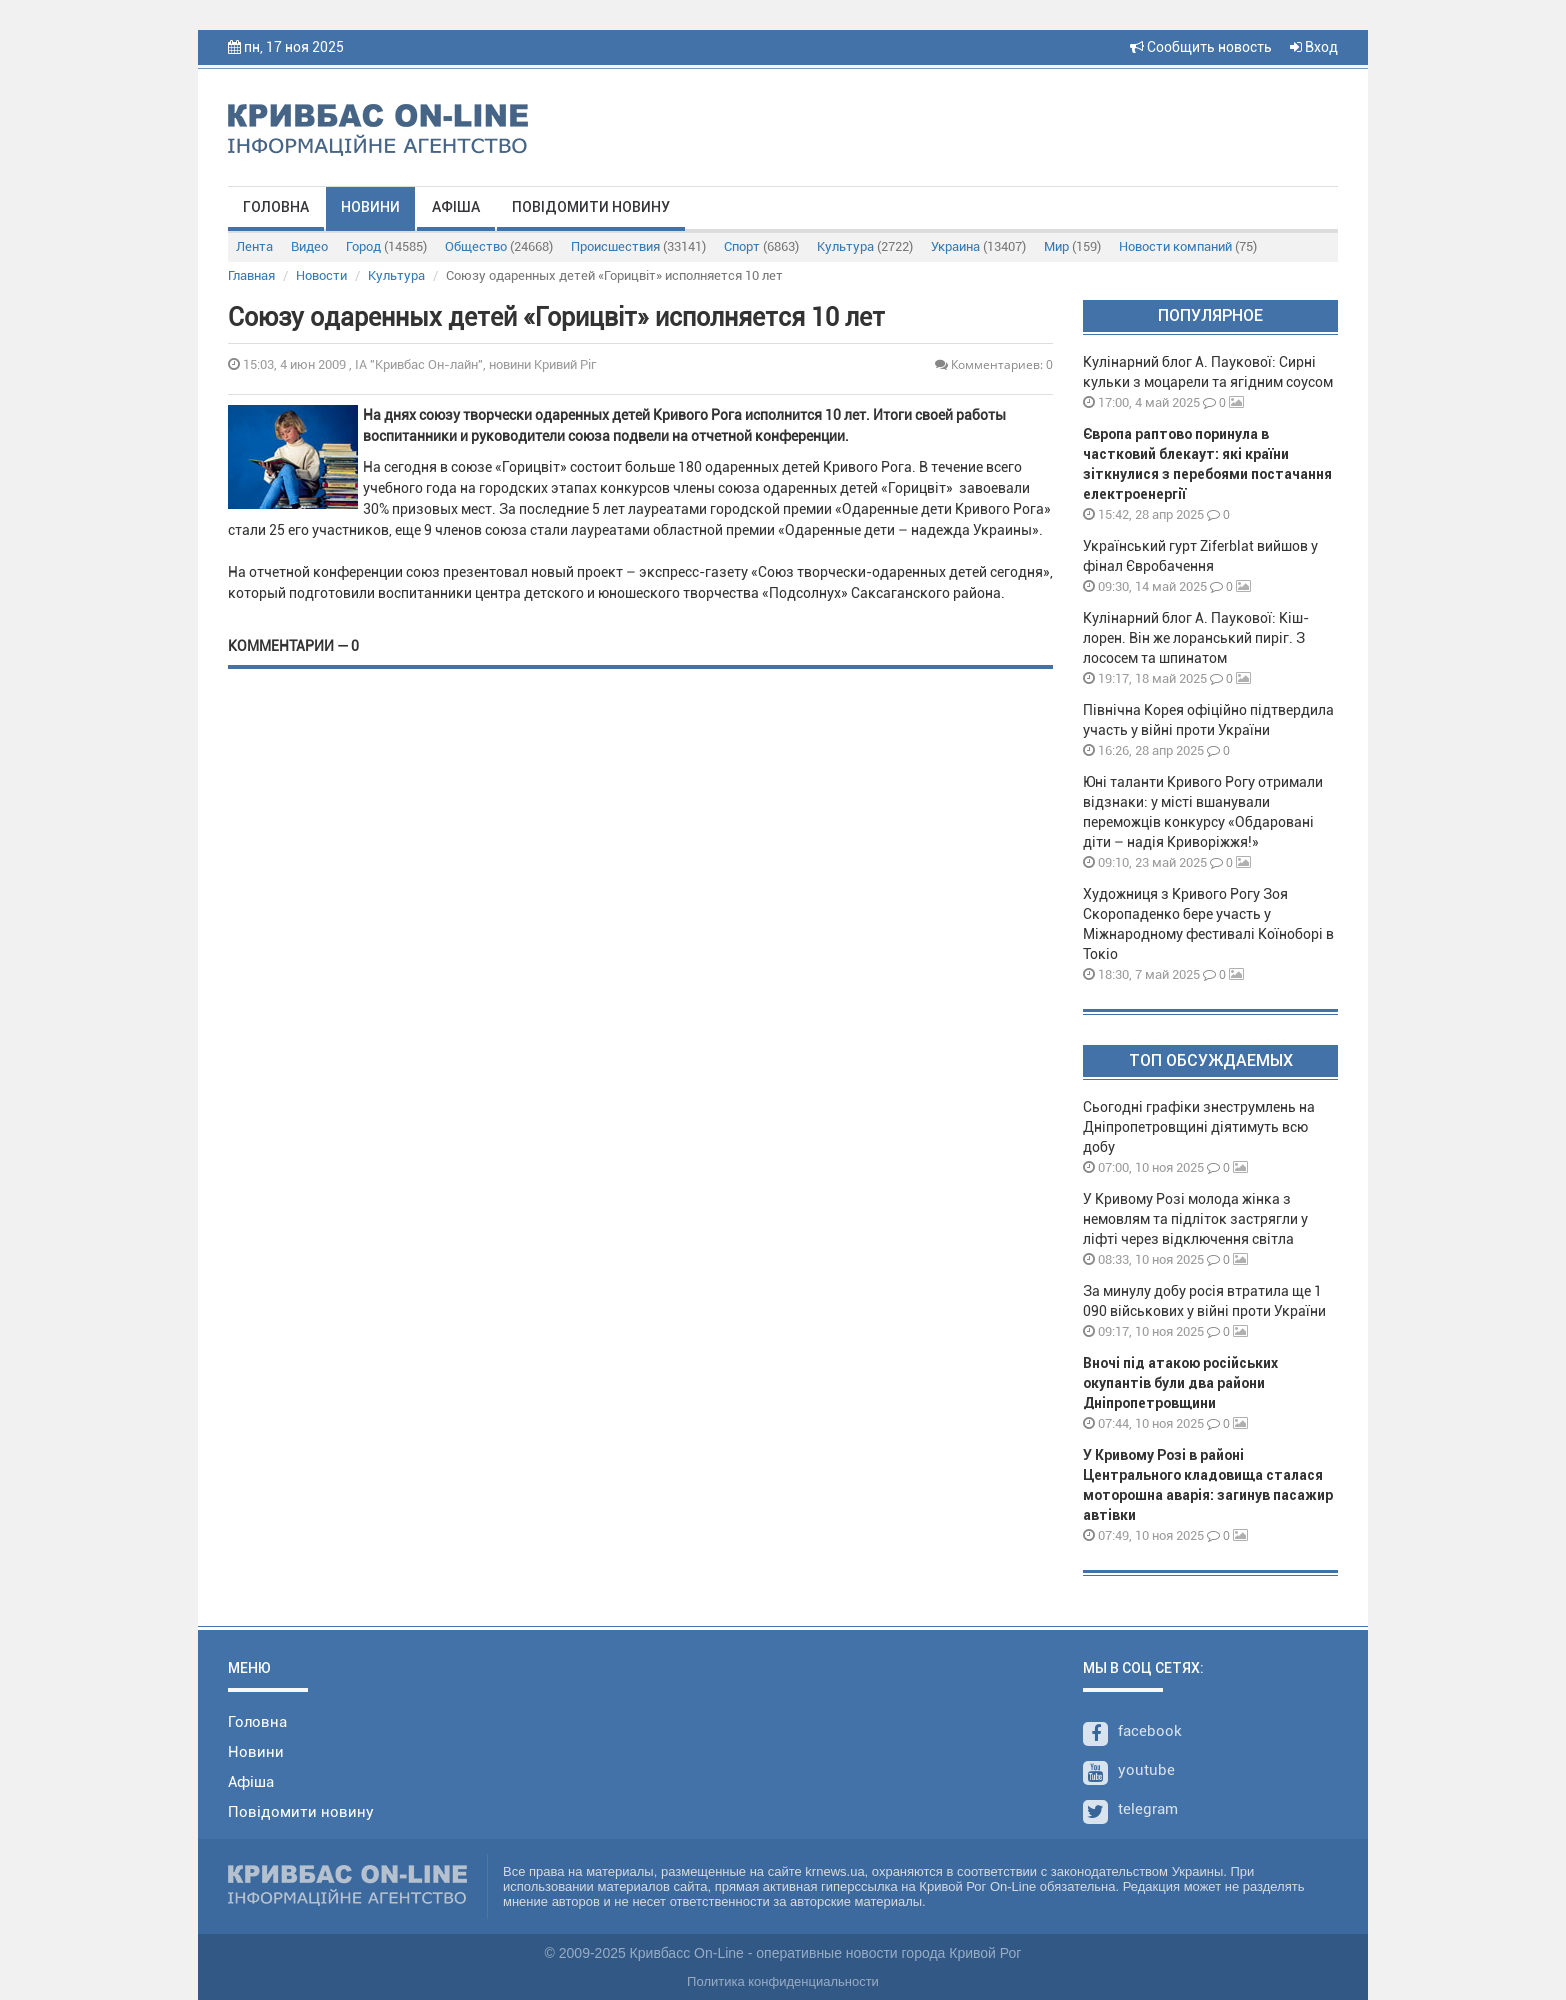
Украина (978, 246)
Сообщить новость (1201, 47)
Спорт (761, 246)
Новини (370, 207)
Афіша (456, 207)
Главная (251, 275)
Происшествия (638, 246)
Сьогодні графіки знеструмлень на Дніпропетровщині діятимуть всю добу (1199, 1127)
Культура (865, 246)
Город (386, 246)
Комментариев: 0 (994, 364)
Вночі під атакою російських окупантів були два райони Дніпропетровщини (1180, 1383)
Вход (1314, 47)
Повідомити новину (591, 207)
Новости (321, 275)
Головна (276, 207)
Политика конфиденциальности (783, 1981)
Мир (1072, 246)
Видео (309, 246)
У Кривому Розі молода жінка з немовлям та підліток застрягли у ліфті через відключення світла (1195, 1219)
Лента (254, 246)
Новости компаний (1188, 246)
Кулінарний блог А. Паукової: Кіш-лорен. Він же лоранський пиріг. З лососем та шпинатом (1196, 638)
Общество (499, 246)
